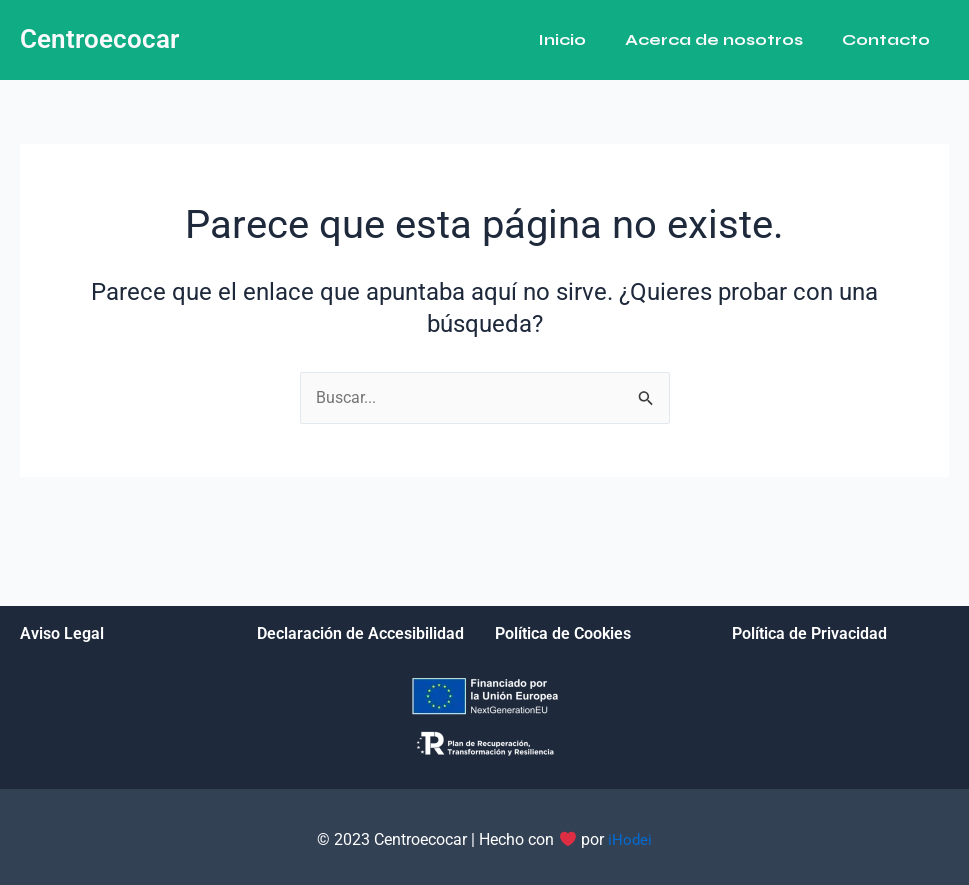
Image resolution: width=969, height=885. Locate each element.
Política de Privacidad (809, 633)
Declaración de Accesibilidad (360, 633)
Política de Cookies (563, 633)
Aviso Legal (62, 633)
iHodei (629, 839)
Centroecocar (99, 39)
